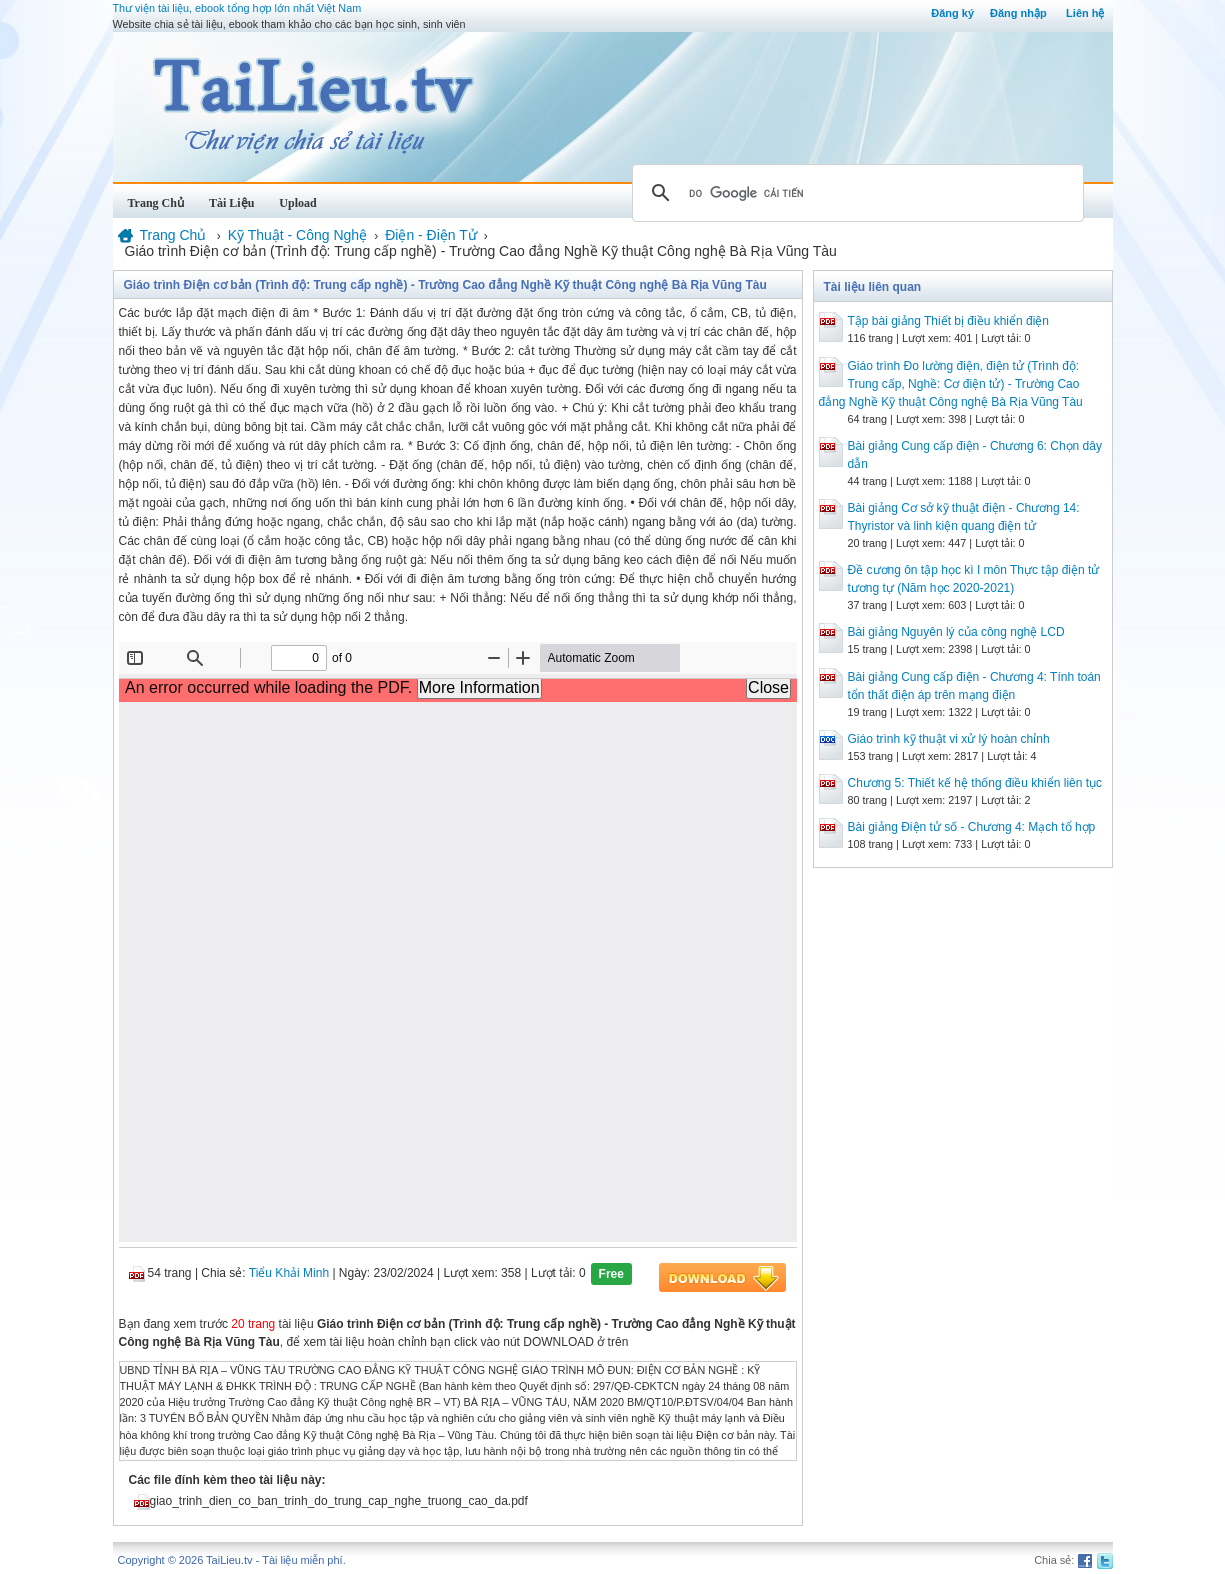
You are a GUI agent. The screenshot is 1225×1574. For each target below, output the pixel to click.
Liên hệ (1085, 13)
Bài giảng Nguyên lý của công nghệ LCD (956, 632)
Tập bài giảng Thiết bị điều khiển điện (949, 321)
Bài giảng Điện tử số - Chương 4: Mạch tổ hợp (972, 827)
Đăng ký (952, 13)
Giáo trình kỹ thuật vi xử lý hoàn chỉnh (949, 739)
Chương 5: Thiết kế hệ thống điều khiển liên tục (975, 783)
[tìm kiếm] (855, 193)
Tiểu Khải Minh (289, 1273)
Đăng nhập (1018, 13)
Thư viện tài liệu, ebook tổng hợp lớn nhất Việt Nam (237, 8)
